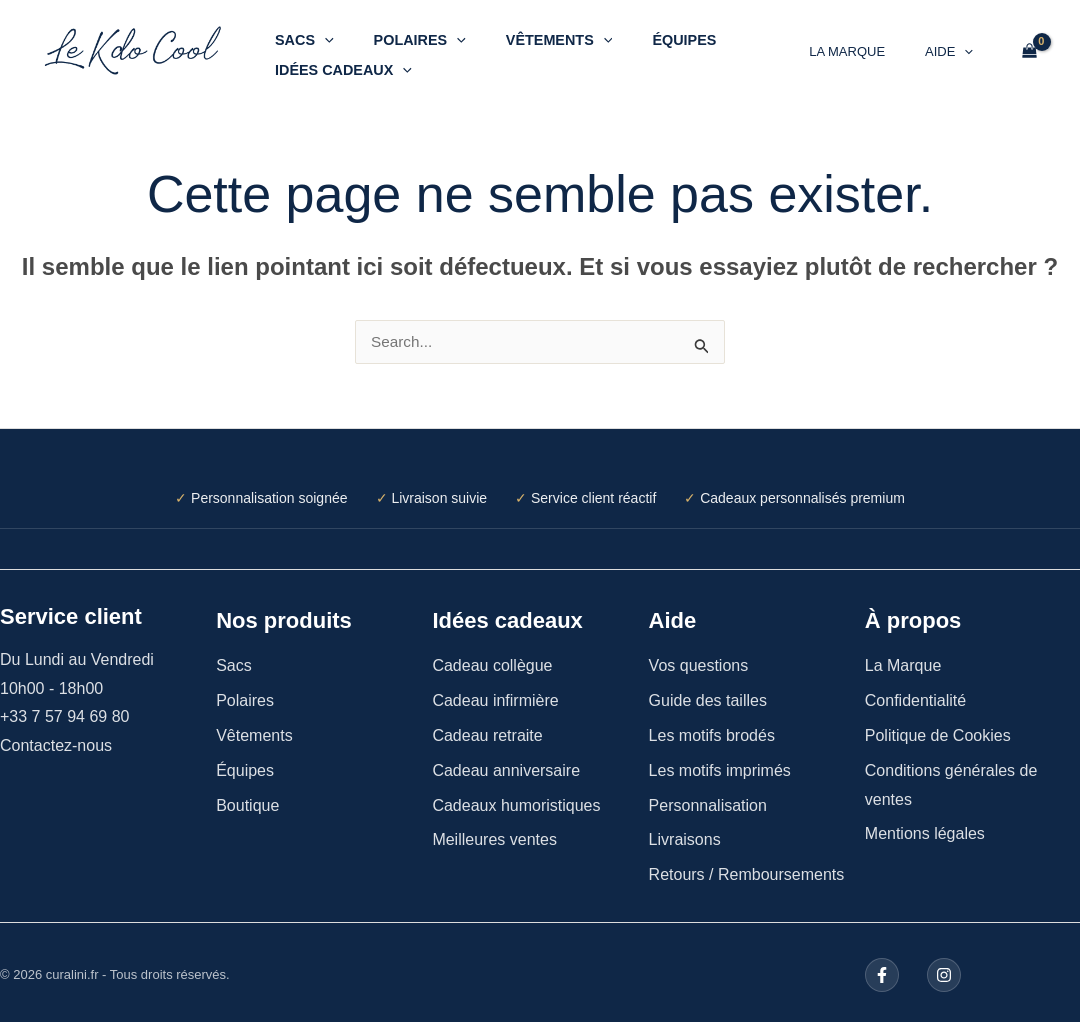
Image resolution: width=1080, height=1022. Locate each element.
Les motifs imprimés (720, 765)
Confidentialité (915, 695)
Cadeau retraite (487, 730)
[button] (318, 33)
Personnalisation (708, 800)
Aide (956, 48)
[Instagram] (941, 970)
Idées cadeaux (337, 63)
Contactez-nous (56, 740)
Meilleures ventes (494, 834)
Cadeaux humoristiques (516, 800)
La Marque (868, 48)
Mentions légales (925, 828)
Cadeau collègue (492, 660)
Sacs (298, 33)
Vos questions (699, 660)
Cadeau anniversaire (506, 765)
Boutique (247, 800)
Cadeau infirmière (495, 695)
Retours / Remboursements (747, 869)
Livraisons (685, 834)
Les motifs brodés (712, 730)
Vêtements (531, 33)
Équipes (645, 33)
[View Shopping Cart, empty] (1029, 48)
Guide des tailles (708, 695)
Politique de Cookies (938, 730)
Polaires (403, 33)
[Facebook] (882, 970)
